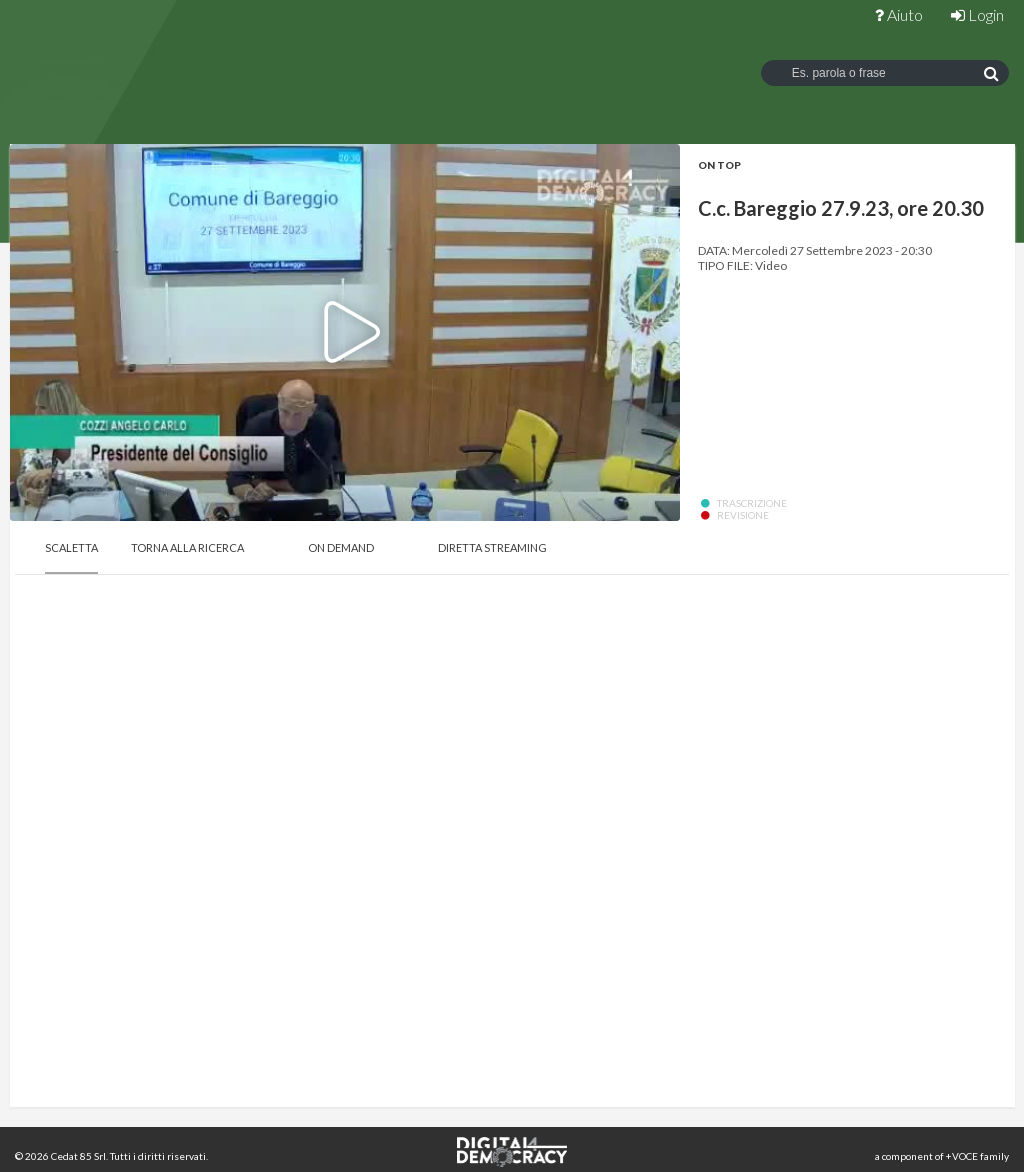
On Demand (341, 547)
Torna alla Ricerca (187, 547)
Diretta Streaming (492, 547)
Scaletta (71, 547)
